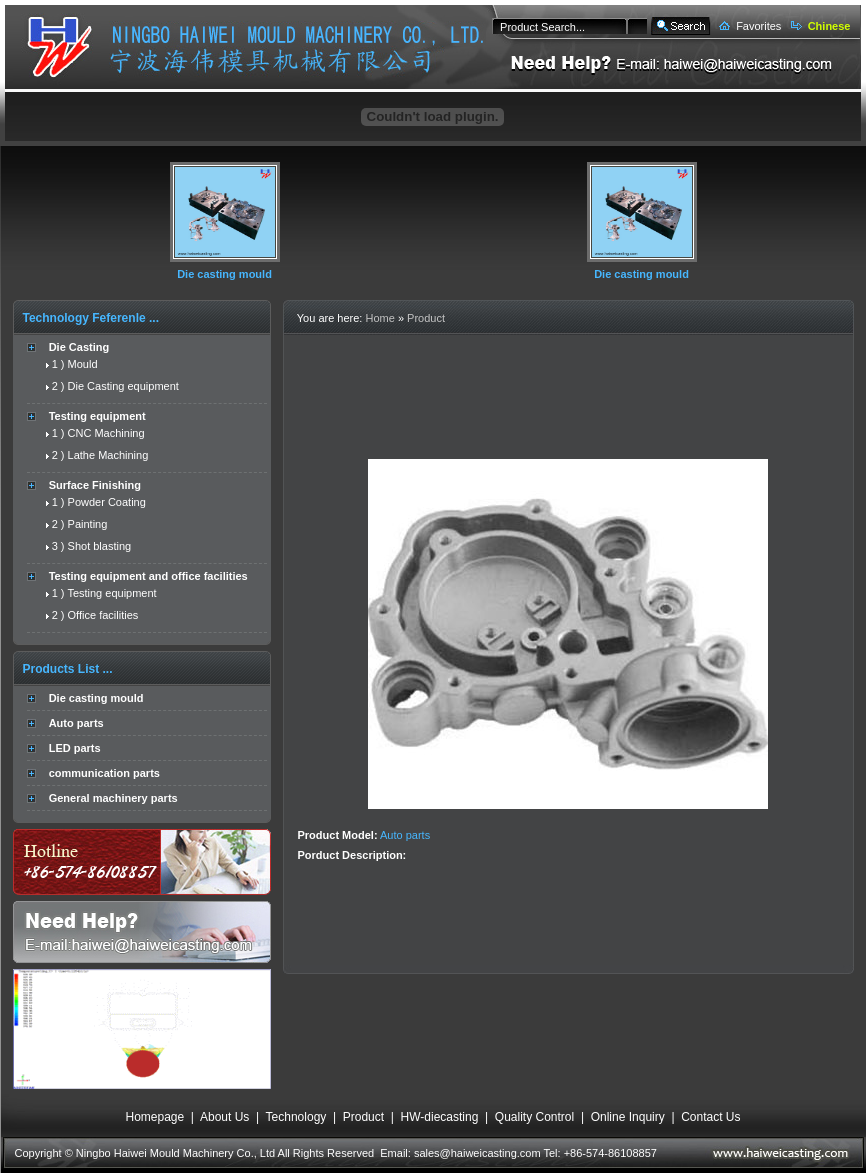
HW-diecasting (440, 1117)
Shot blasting (100, 546)
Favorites (758, 26)
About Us (224, 1117)
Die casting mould (224, 274)
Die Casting (79, 347)
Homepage (154, 1117)
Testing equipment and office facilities (148, 576)
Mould (83, 364)
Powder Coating (107, 502)
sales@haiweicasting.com (477, 1153)
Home (379, 318)
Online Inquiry (628, 1117)
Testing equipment (97, 416)
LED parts (75, 748)
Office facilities (103, 615)
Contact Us (710, 1117)
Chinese (829, 26)
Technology (296, 1117)
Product (426, 318)
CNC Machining (106, 433)
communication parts (104, 773)
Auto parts (76, 723)
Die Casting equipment (123, 386)
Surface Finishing (95, 485)
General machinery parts (113, 798)
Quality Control (534, 1117)
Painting (88, 524)
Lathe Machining (108, 455)
